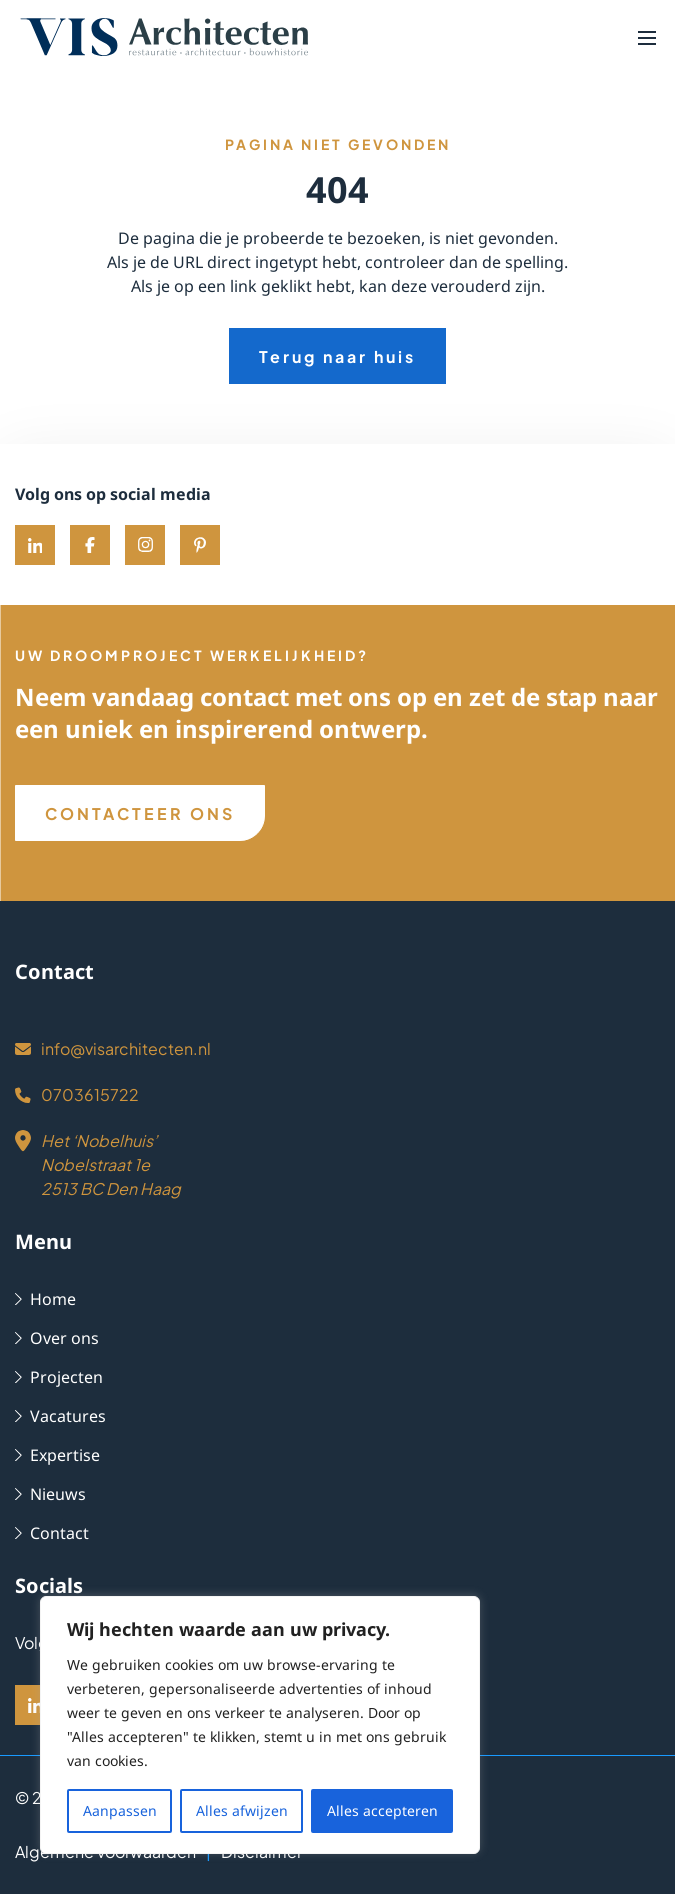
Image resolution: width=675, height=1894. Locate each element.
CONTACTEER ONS (140, 813)
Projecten (56, 1376)
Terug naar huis (338, 356)
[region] (260, 1737)
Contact (50, 1532)
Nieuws (48, 1493)
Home (44, 1298)
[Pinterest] (200, 545)
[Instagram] (145, 545)
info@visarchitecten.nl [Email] (106, 1048)
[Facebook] (90, 545)
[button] (647, 37)
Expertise (56, 1454)
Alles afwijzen (243, 1811)
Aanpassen (121, 1811)
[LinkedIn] (35, 1705)
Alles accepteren (383, 1811)
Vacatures (58, 1415)
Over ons (55, 1337)
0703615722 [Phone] (72, 1094)
